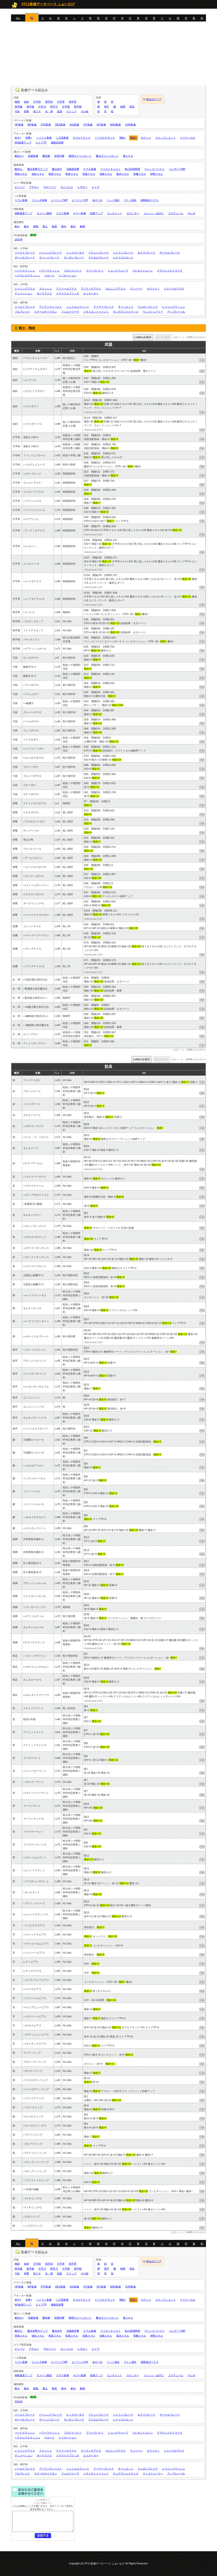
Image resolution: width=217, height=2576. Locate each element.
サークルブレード (170, 252)
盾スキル (128, 155)
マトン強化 (130, 200)
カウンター (133, 213)
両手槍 (30, 106)
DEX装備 (60, 124)
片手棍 (66, 106)
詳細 (202, 360)
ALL (18, 18)
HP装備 (19, 124)
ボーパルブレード (25, 257)
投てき (37, 111)
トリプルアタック (105, 137)
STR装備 (46, 124)
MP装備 (32, 124)
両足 (132, 106)
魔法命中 (57, 169)
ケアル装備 (89, 169)
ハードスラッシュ (25, 270)
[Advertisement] (108, 53)
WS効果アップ (23, 142)
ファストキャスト (110, 169)
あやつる (97, 200)
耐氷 (26, 226)
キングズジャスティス (125, 311)
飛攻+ (133, 137)
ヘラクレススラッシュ (27, 275)
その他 (84, 111)
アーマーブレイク (103, 306)
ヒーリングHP (80, 200)
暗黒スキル (71, 173)
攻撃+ (28, 137)
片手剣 (37, 101)
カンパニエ (66, 187)
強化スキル (38, 173)
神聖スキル (156, 173)
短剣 (26, 101)
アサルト (34, 187)
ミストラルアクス (174, 288)
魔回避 (46, 155)
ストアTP (41, 142)
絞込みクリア (153, 99)
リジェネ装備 (39, 200)
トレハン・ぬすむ (153, 213)
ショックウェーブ (118, 270)
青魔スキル (139, 173)
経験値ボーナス (150, 200)
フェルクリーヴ (70, 311)
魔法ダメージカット (107, 155)
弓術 (17, 111)
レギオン (82, 187)
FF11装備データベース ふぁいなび (48, 4)
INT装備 (101, 124)
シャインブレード (123, 252)
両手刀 (54, 106)
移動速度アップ (23, 213)
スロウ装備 (62, 213)
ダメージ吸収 (44, 213)
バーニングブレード (50, 252)
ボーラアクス (44, 293)
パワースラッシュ (49, 270)
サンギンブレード (74, 257)
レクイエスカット (123, 257)
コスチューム (175, 213)
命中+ (18, 137)
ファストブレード (25, 252)
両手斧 (73, 101)
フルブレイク (22, 311)
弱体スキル (21, 173)
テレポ (191, 213)
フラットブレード (98, 252)
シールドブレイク (25, 306)
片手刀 (42, 106)
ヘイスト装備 (43, 137)
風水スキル (122, 173)
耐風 (35, 226)
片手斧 (61, 101)
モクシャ (146, 137)
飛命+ (122, 137)
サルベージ (49, 187)
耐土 (45, 226)
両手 (106, 106)
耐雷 (54, 226)
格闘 (17, 101)
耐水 (63, 226)
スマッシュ (45, 288)
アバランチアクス (91, 288)
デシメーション (23, 293)
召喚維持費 (72, 169)
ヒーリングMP (59, 200)
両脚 (122, 106)
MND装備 (115, 124)
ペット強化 (113, 200)
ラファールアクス (66, 288)
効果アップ (96, 213)
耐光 (73, 226)
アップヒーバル (176, 311)
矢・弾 (49, 111)
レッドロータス (75, 252)
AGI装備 (74, 124)
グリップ (71, 111)
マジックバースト (154, 169)
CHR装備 (130, 124)
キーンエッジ (125, 306)
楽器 (59, 111)
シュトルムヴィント (77, 306)
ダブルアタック (81, 137)
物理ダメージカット (80, 155)
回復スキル (88, 173)
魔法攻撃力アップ (37, 169)
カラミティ (153, 288)
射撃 (26, 111)
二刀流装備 (62, 137)
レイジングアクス (25, 288)
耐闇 (82, 226)
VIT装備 (87, 124)
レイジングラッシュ (173, 306)
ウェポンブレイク (148, 306)
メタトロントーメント (96, 311)
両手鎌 (18, 106)
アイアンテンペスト (50, 306)
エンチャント (114, 213)
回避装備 (33, 155)
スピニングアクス (115, 288)
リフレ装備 (21, 200)
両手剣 (49, 101)
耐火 (17, 226)
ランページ (136, 288)
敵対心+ (19, 155)
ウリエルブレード (98, 257)
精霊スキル (55, 173)
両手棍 (78, 106)
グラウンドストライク (169, 270)
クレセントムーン (142, 270)
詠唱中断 (59, 155)
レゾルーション (68, 275)
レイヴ (95, 187)
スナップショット (165, 137)
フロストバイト (73, 270)
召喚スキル (105, 173)
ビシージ (20, 187)
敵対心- (19, 169)
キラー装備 (79, 213)
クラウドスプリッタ (67, 293)
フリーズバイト (95, 270)
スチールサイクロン (45, 311)
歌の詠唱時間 (132, 169)
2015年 (19, 239)
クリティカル (187, 137)
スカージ (49, 275)
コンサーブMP (177, 169)
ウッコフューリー (153, 311)
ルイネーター (91, 293)
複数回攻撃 (57, 142)
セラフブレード (146, 252)
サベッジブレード (49, 257)
